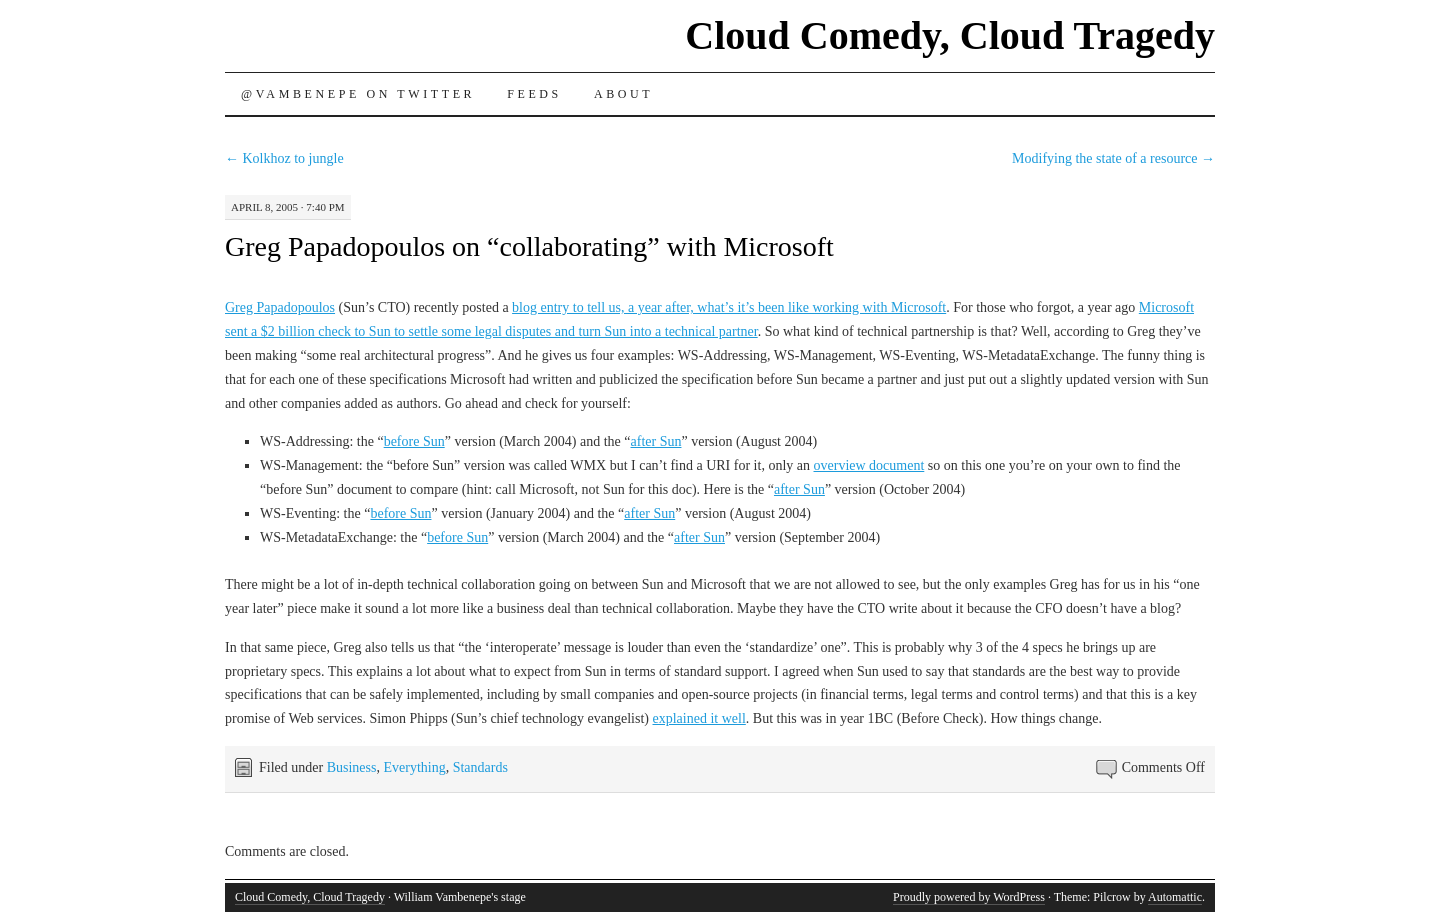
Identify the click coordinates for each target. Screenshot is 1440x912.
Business (352, 767)
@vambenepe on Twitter (358, 94)
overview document (869, 465)
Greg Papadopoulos (280, 307)
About (623, 94)
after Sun (656, 441)
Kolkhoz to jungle (284, 158)
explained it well (699, 718)
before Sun (414, 441)
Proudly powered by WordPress (969, 897)
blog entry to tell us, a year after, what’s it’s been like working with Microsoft (729, 307)
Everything (414, 767)
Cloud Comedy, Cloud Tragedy (950, 35)
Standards (480, 767)
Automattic (1175, 897)
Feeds (534, 94)
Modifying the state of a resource (1113, 158)
